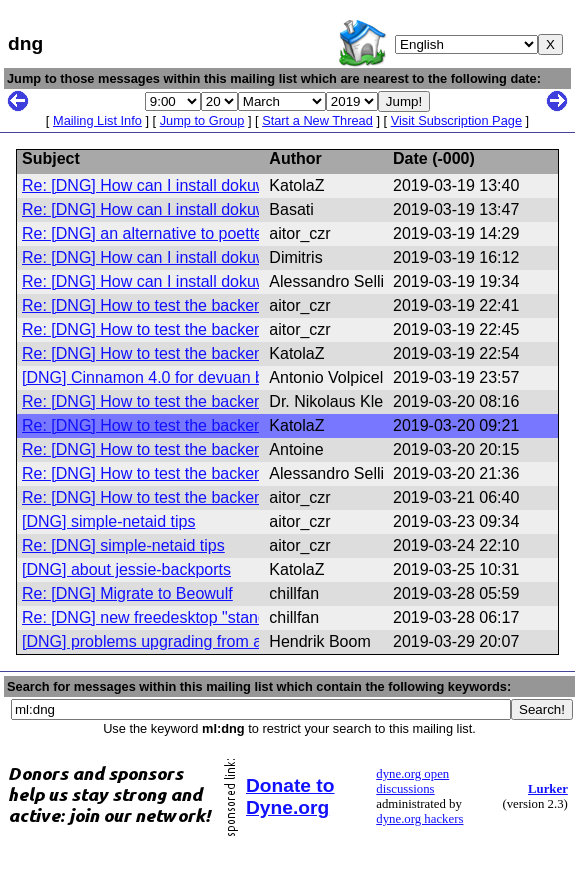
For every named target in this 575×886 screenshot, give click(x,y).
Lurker (548, 789)
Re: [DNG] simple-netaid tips (123, 545)
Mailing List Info (97, 120)
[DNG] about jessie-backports (126, 569)
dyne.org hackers (419, 819)
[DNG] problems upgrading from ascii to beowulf (192, 641)
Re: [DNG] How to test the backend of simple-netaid (205, 305)
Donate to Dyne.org (290, 796)
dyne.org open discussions (412, 781)
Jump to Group (202, 120)
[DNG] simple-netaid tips (108, 521)
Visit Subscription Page (456, 120)
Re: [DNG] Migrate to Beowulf (127, 593)
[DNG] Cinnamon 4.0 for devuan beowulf (166, 377)
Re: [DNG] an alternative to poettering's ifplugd (187, 233)
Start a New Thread (317, 120)
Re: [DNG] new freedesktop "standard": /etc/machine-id (217, 617)
